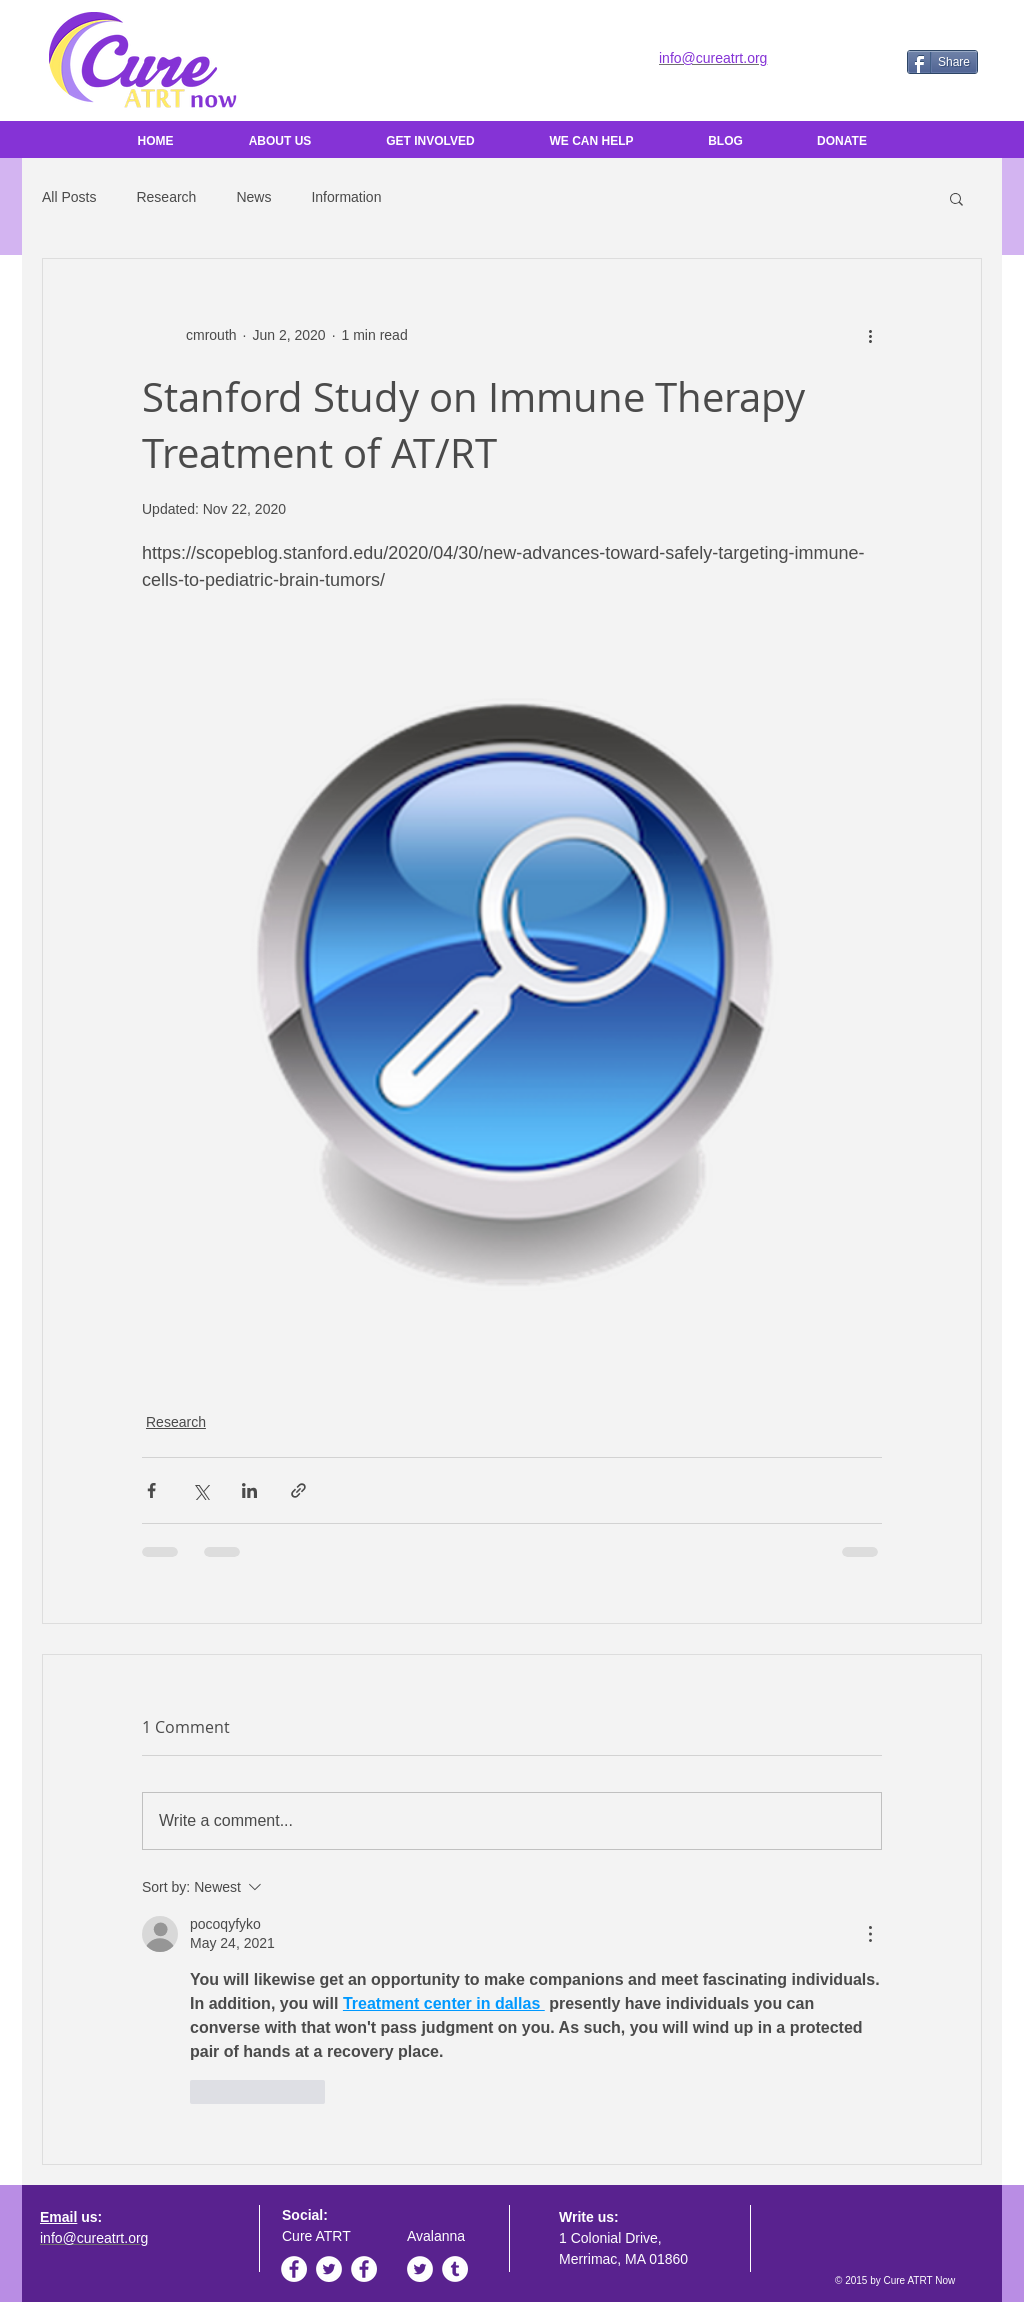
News (253, 197)
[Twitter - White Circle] (329, 2269)
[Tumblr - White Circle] (455, 2269)
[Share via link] (298, 1490)
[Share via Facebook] (151, 1490)
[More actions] (870, 335)
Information (346, 197)
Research (166, 197)
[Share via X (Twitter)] (200, 1490)
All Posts (69, 197)
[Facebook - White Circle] (294, 2269)
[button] (956, 198)
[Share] (942, 62)
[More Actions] (870, 1934)
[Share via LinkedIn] (249, 1490)
